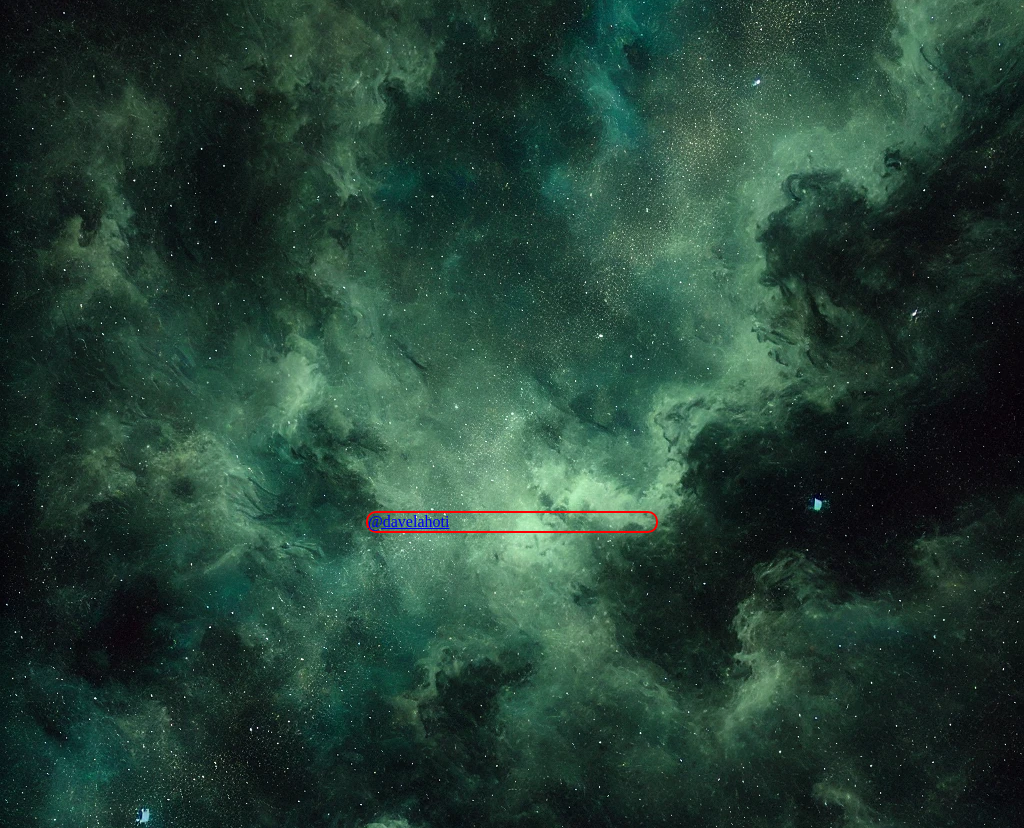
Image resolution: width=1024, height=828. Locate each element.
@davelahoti (408, 521)
